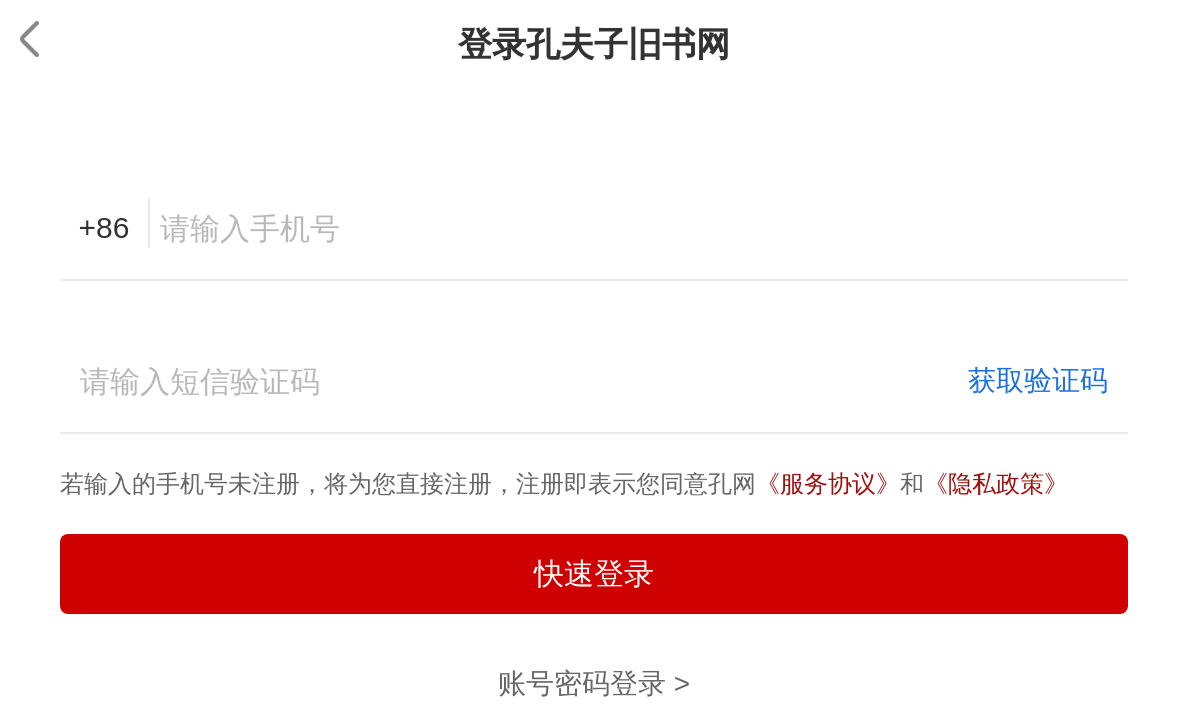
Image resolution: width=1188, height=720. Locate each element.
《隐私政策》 (996, 483)
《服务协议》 (828, 483)
